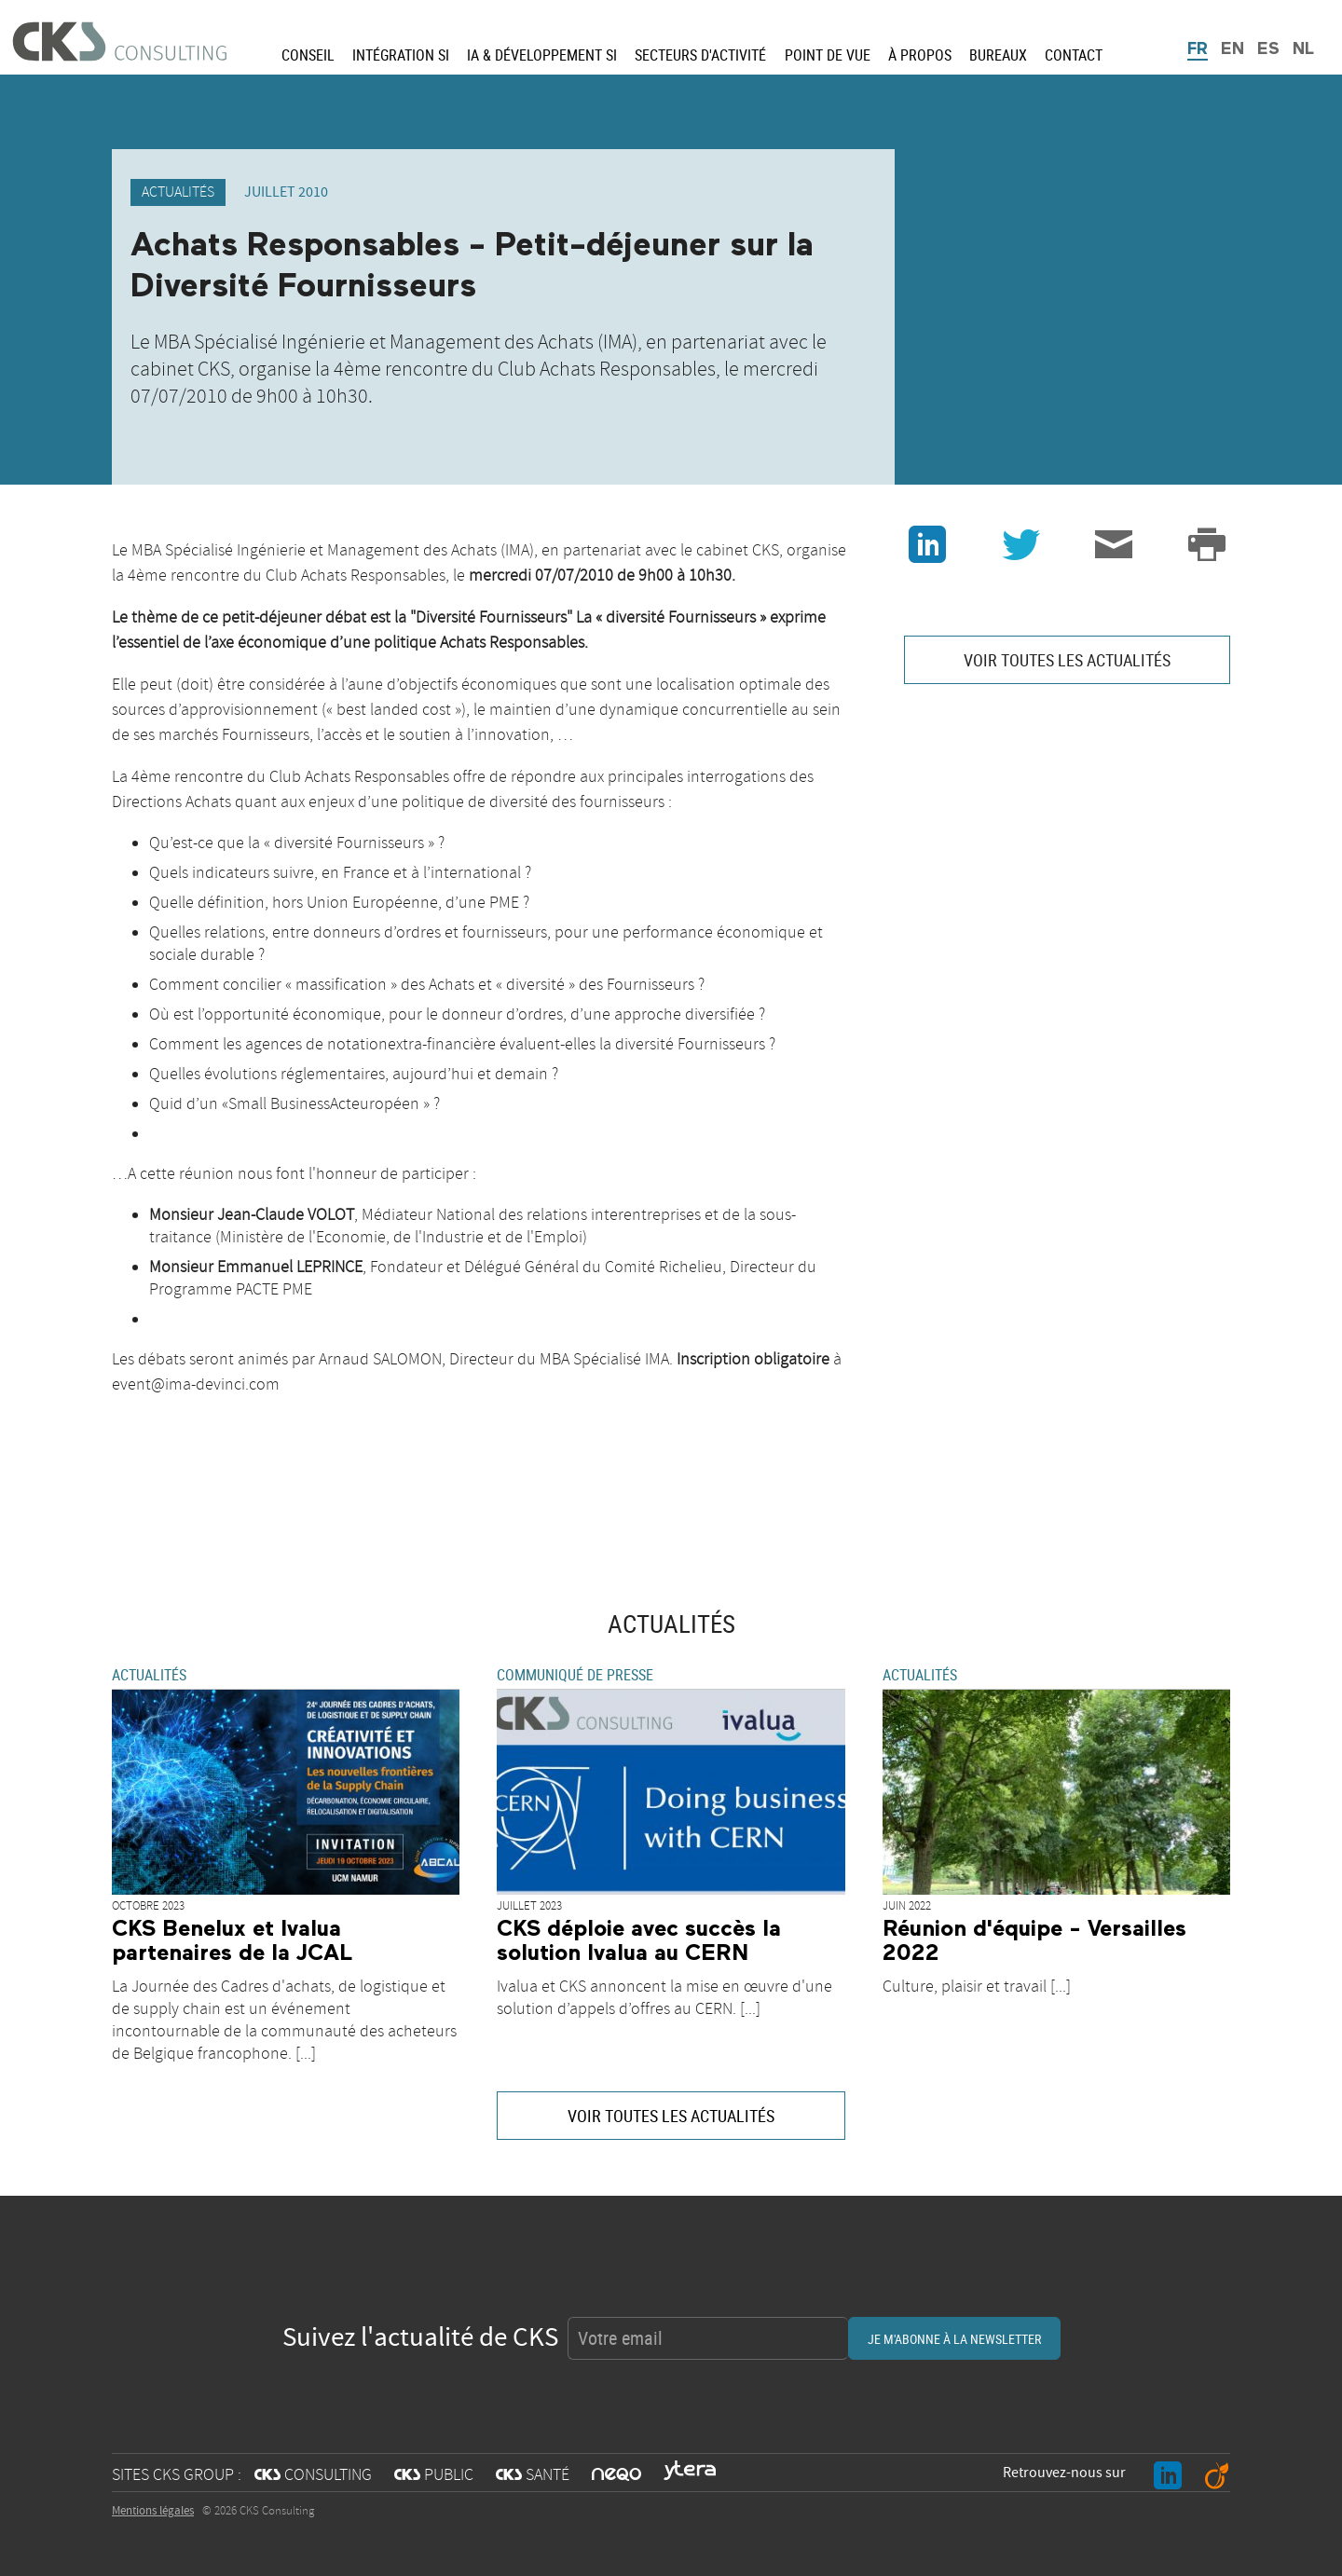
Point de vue (827, 55)
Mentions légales (153, 2510)
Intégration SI (400, 55)
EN (1232, 49)
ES (1268, 49)
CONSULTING (313, 2475)
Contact (1073, 55)
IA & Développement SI (542, 55)
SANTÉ (532, 2475)
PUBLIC (433, 2475)
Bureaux (998, 55)
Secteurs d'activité (700, 55)
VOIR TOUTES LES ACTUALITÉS (1067, 660)
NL (1303, 49)
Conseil (308, 55)
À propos (920, 55)
